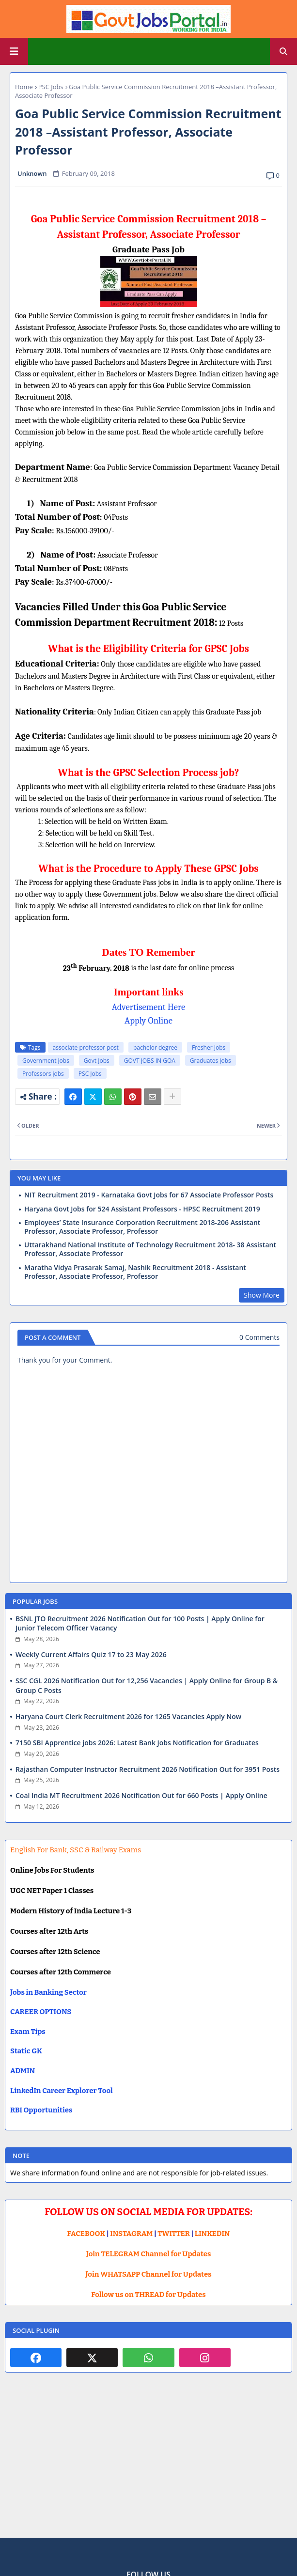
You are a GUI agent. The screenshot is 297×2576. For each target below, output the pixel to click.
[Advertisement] (148, 2462)
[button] (283, 51)
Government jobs (45, 1060)
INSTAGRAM (131, 2233)
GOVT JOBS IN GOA (149, 1060)
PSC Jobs (50, 86)
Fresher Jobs (208, 1047)
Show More (262, 1295)
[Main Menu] (14, 51)
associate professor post (86, 1047)
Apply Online (148, 1020)
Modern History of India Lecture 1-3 (70, 1911)
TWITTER (173, 2233)
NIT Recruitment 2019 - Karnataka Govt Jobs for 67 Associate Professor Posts (148, 1195)
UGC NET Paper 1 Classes (52, 1890)
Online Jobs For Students (52, 1870)
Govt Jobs (96, 1060)
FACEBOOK (86, 2233)
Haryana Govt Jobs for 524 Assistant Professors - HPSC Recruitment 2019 (142, 1209)
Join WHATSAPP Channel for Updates (148, 2274)
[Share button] (172, 1096)
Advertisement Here (149, 1007)
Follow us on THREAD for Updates (148, 2294)
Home (24, 86)
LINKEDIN (212, 2233)
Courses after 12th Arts (49, 1931)
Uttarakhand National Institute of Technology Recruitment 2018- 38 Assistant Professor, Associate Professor (150, 1249)
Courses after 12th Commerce (60, 1972)
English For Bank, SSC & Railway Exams (75, 1850)
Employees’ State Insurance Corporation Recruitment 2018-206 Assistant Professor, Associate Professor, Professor (142, 1227)
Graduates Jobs (210, 1060)
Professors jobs (43, 1074)
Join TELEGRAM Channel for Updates (148, 2254)
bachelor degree (155, 1047)
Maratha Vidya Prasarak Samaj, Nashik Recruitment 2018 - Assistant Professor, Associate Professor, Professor (135, 1272)
